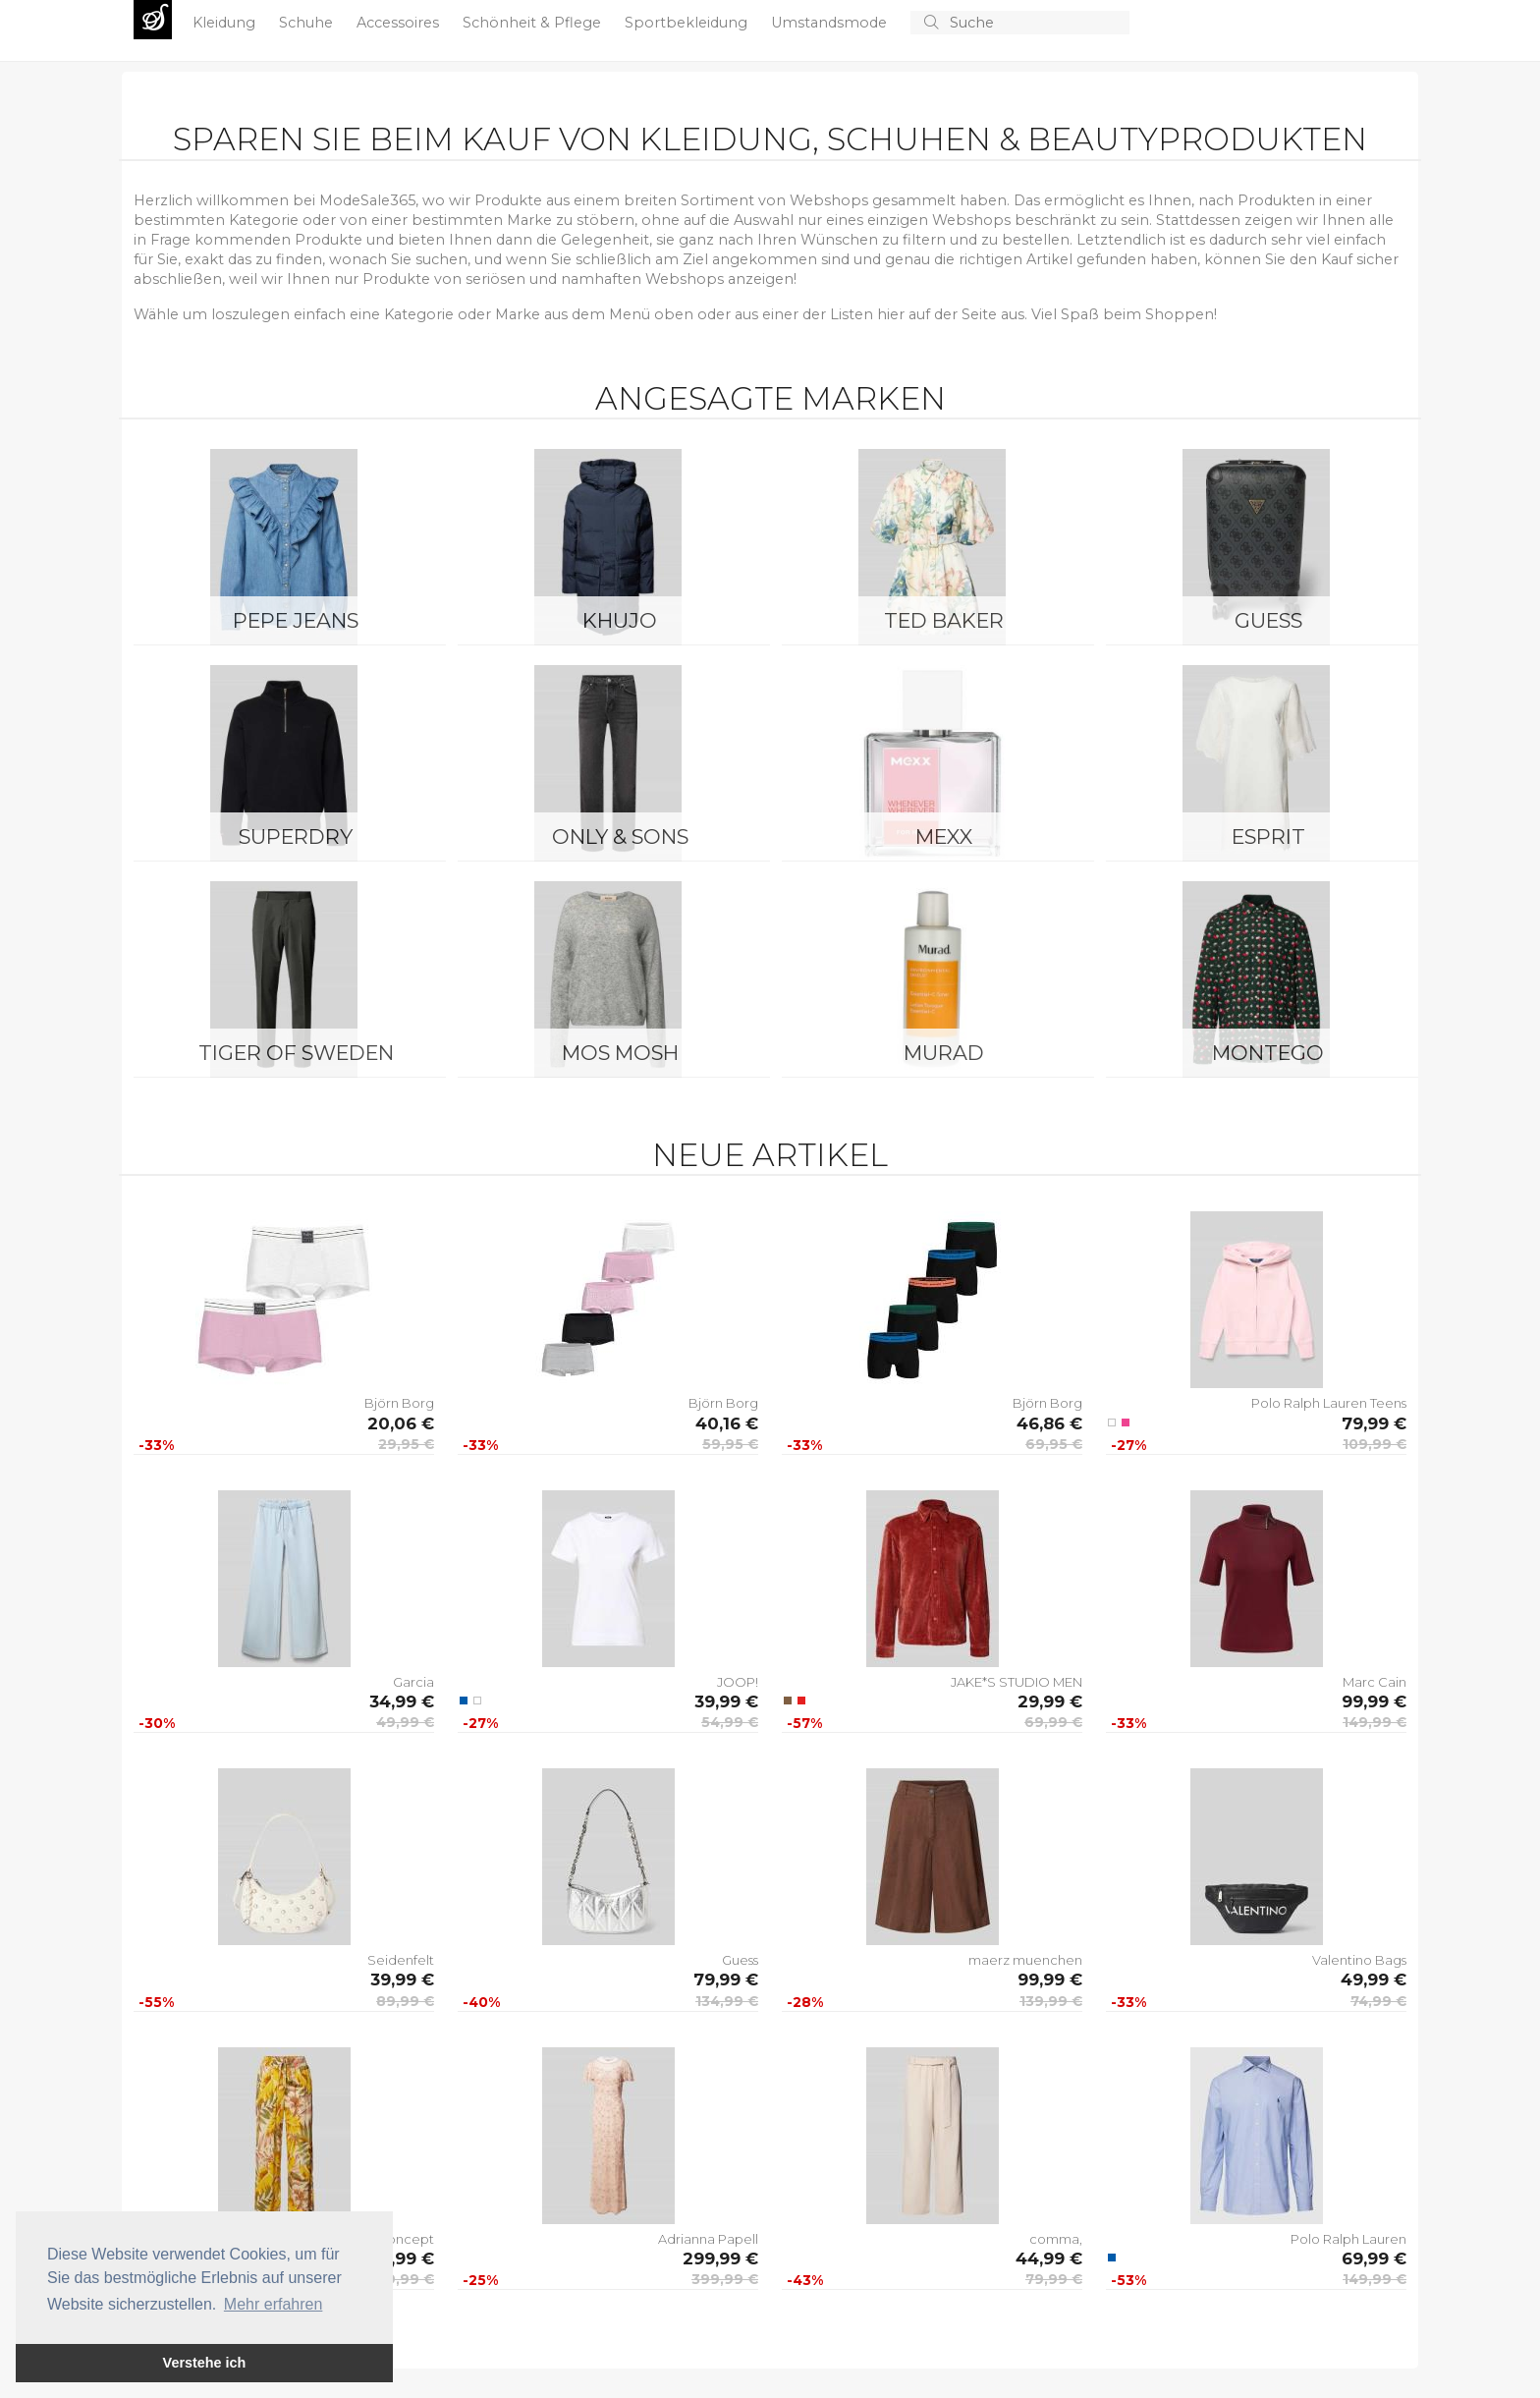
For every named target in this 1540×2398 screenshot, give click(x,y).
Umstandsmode (831, 22)
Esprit (1268, 836)
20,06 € (400, 1423)
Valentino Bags (1359, 1960)
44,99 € (1049, 2258)
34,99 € (401, 1701)
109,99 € (1374, 1444)
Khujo (619, 620)
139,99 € (1050, 2001)
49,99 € (405, 1722)
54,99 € (729, 1722)
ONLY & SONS (620, 836)
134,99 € (726, 2001)
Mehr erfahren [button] (273, 2304)
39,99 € (726, 1701)
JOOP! (737, 1682)
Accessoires (400, 22)
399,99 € (724, 2279)
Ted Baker (944, 620)
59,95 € (730, 1444)
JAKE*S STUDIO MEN (1016, 1682)
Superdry (296, 836)
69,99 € (1053, 1722)
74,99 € (1378, 2001)
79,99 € (1374, 1423)
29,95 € (406, 1444)
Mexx (943, 836)
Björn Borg (399, 1403)
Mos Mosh (620, 1052)
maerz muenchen (1025, 1960)
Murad (944, 1052)
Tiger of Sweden (296, 1052)
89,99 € (405, 2001)
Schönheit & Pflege (534, 22)
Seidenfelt (400, 1960)
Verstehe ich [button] (205, 2362)
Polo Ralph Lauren (1348, 2239)
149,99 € (1374, 1722)
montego (1268, 1052)
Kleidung (225, 22)
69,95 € (1053, 1444)
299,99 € (720, 2258)
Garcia (413, 1682)
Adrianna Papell (708, 2239)
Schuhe (308, 22)
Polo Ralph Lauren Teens (1328, 1403)
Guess (1268, 620)
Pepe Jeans (295, 620)
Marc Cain (1374, 1682)
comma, (1055, 2239)
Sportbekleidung (688, 22)
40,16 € (726, 1423)
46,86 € (1049, 1423)
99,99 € (1374, 1701)
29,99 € (1050, 1701)
